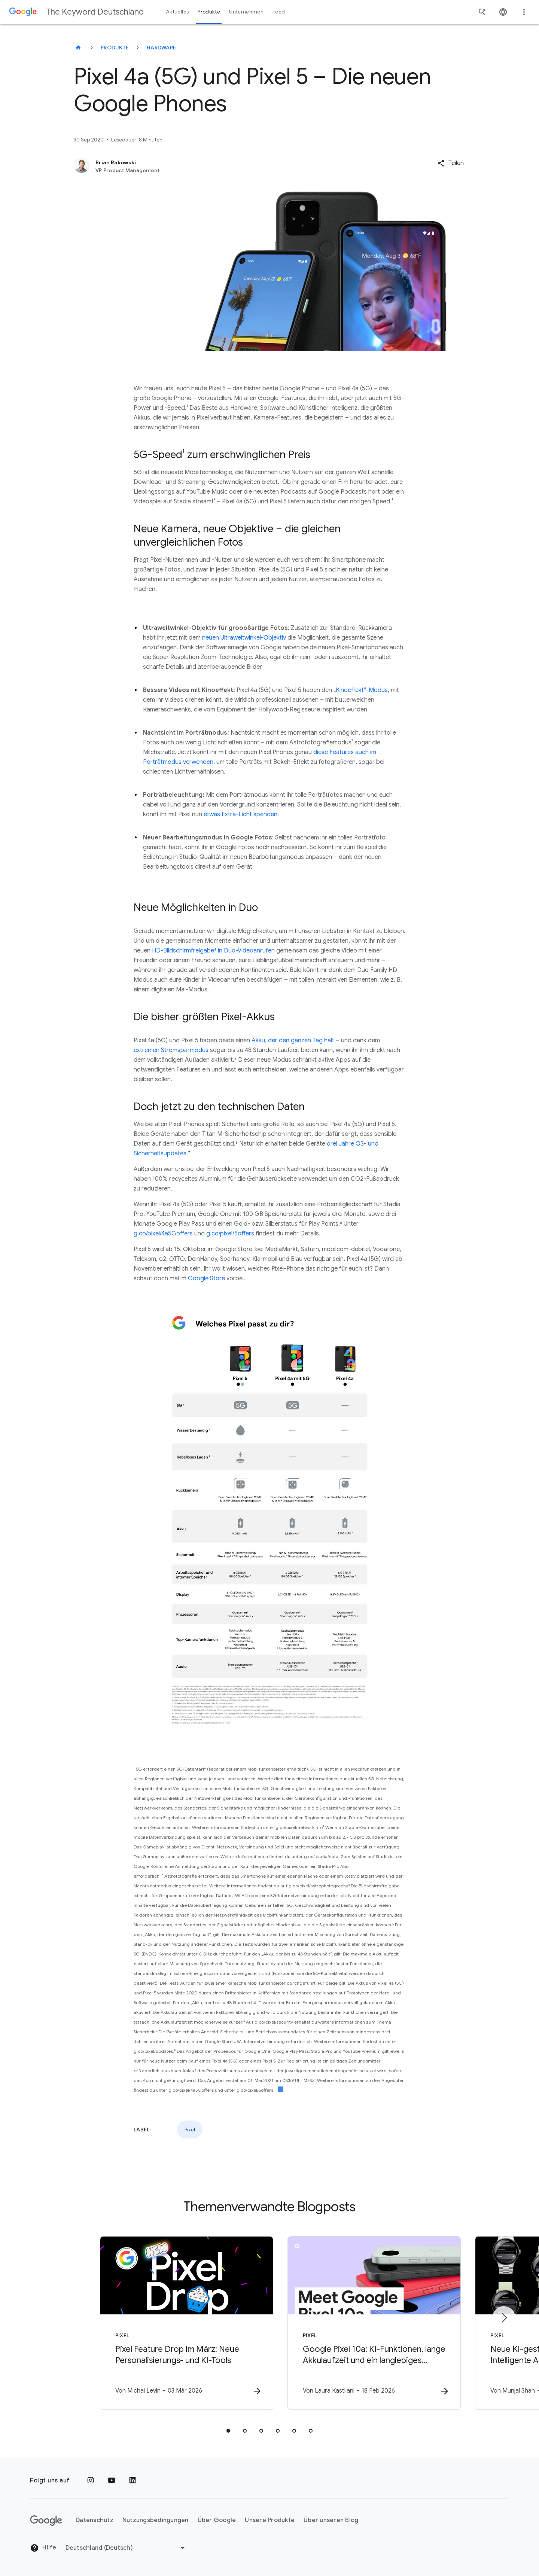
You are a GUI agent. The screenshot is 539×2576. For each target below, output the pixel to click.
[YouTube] (112, 2481)
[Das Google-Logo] (46, 2521)
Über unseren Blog (331, 2520)
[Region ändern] (126, 2548)
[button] (450, 163)
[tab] (228, 2431)
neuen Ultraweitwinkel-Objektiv (244, 637)
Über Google (217, 2520)
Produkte (115, 47)
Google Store (206, 1278)
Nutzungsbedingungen (155, 2520)
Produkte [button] (209, 12)
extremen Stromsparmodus (171, 1050)
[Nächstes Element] (504, 2317)
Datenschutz (94, 2520)
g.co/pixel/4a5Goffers (163, 1233)
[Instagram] (91, 2481)
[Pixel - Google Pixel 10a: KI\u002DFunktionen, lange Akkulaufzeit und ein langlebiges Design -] (367, 2323)
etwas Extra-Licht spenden (240, 814)
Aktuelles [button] (177, 12)
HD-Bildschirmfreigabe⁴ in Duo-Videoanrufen (213, 950)
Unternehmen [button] (246, 12)
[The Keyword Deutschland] (78, 48)
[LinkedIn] (132, 2481)
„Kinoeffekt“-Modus (361, 690)
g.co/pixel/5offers (230, 1233)
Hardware (161, 47)
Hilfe (43, 2547)
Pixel (190, 2129)
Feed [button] (278, 12)
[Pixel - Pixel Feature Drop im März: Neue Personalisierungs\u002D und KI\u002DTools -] (171, 2323)
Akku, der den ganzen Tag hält (293, 1040)
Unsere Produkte (270, 2520)
